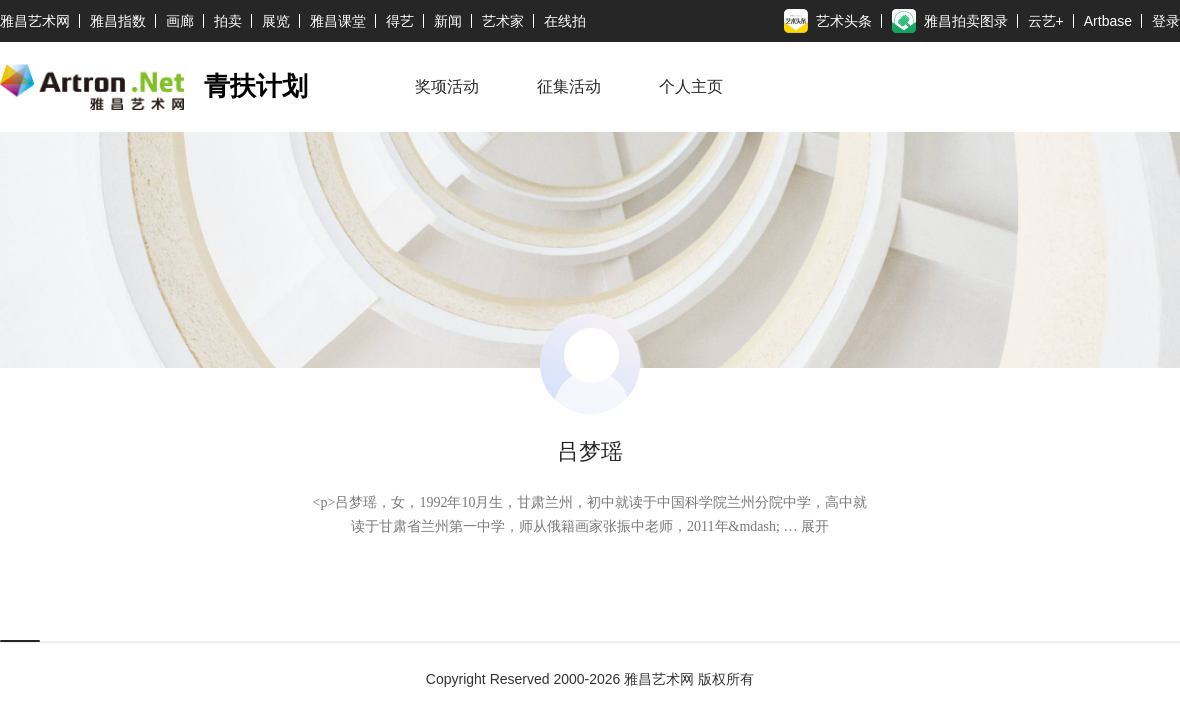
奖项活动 (447, 87)
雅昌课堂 (338, 21)
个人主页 (691, 87)
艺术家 (503, 21)
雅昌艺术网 (35, 21)
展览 (276, 21)
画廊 (180, 21)
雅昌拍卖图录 (950, 21)
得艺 (400, 21)
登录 (1166, 21)
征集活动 (569, 87)
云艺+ (1046, 21)
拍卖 (228, 21)
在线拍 (565, 21)
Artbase (1108, 21)
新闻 (448, 21)
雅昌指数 (118, 21)
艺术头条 (828, 21)
